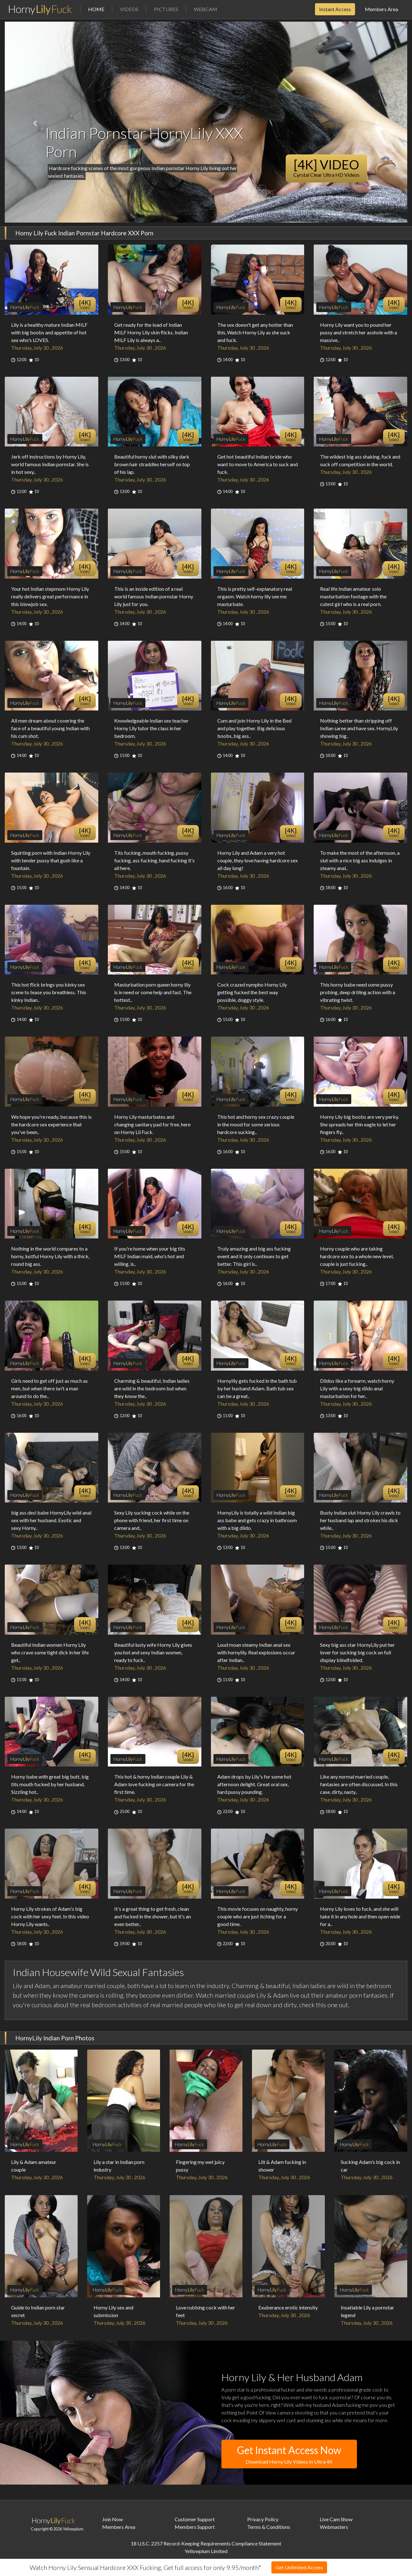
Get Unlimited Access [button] (299, 2567)
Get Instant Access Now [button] (289, 2454)
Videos (129, 9)
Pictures (166, 9)
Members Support (195, 2527)
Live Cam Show (336, 2519)
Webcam (205, 9)
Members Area (381, 9)
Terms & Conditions (268, 2527)
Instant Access (335, 9)
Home (100, 8)
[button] (35, 123)
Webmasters (334, 2527)
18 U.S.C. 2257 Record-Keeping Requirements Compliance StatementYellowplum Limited (206, 2547)
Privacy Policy (262, 2519)
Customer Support (195, 2519)
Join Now (112, 2519)
